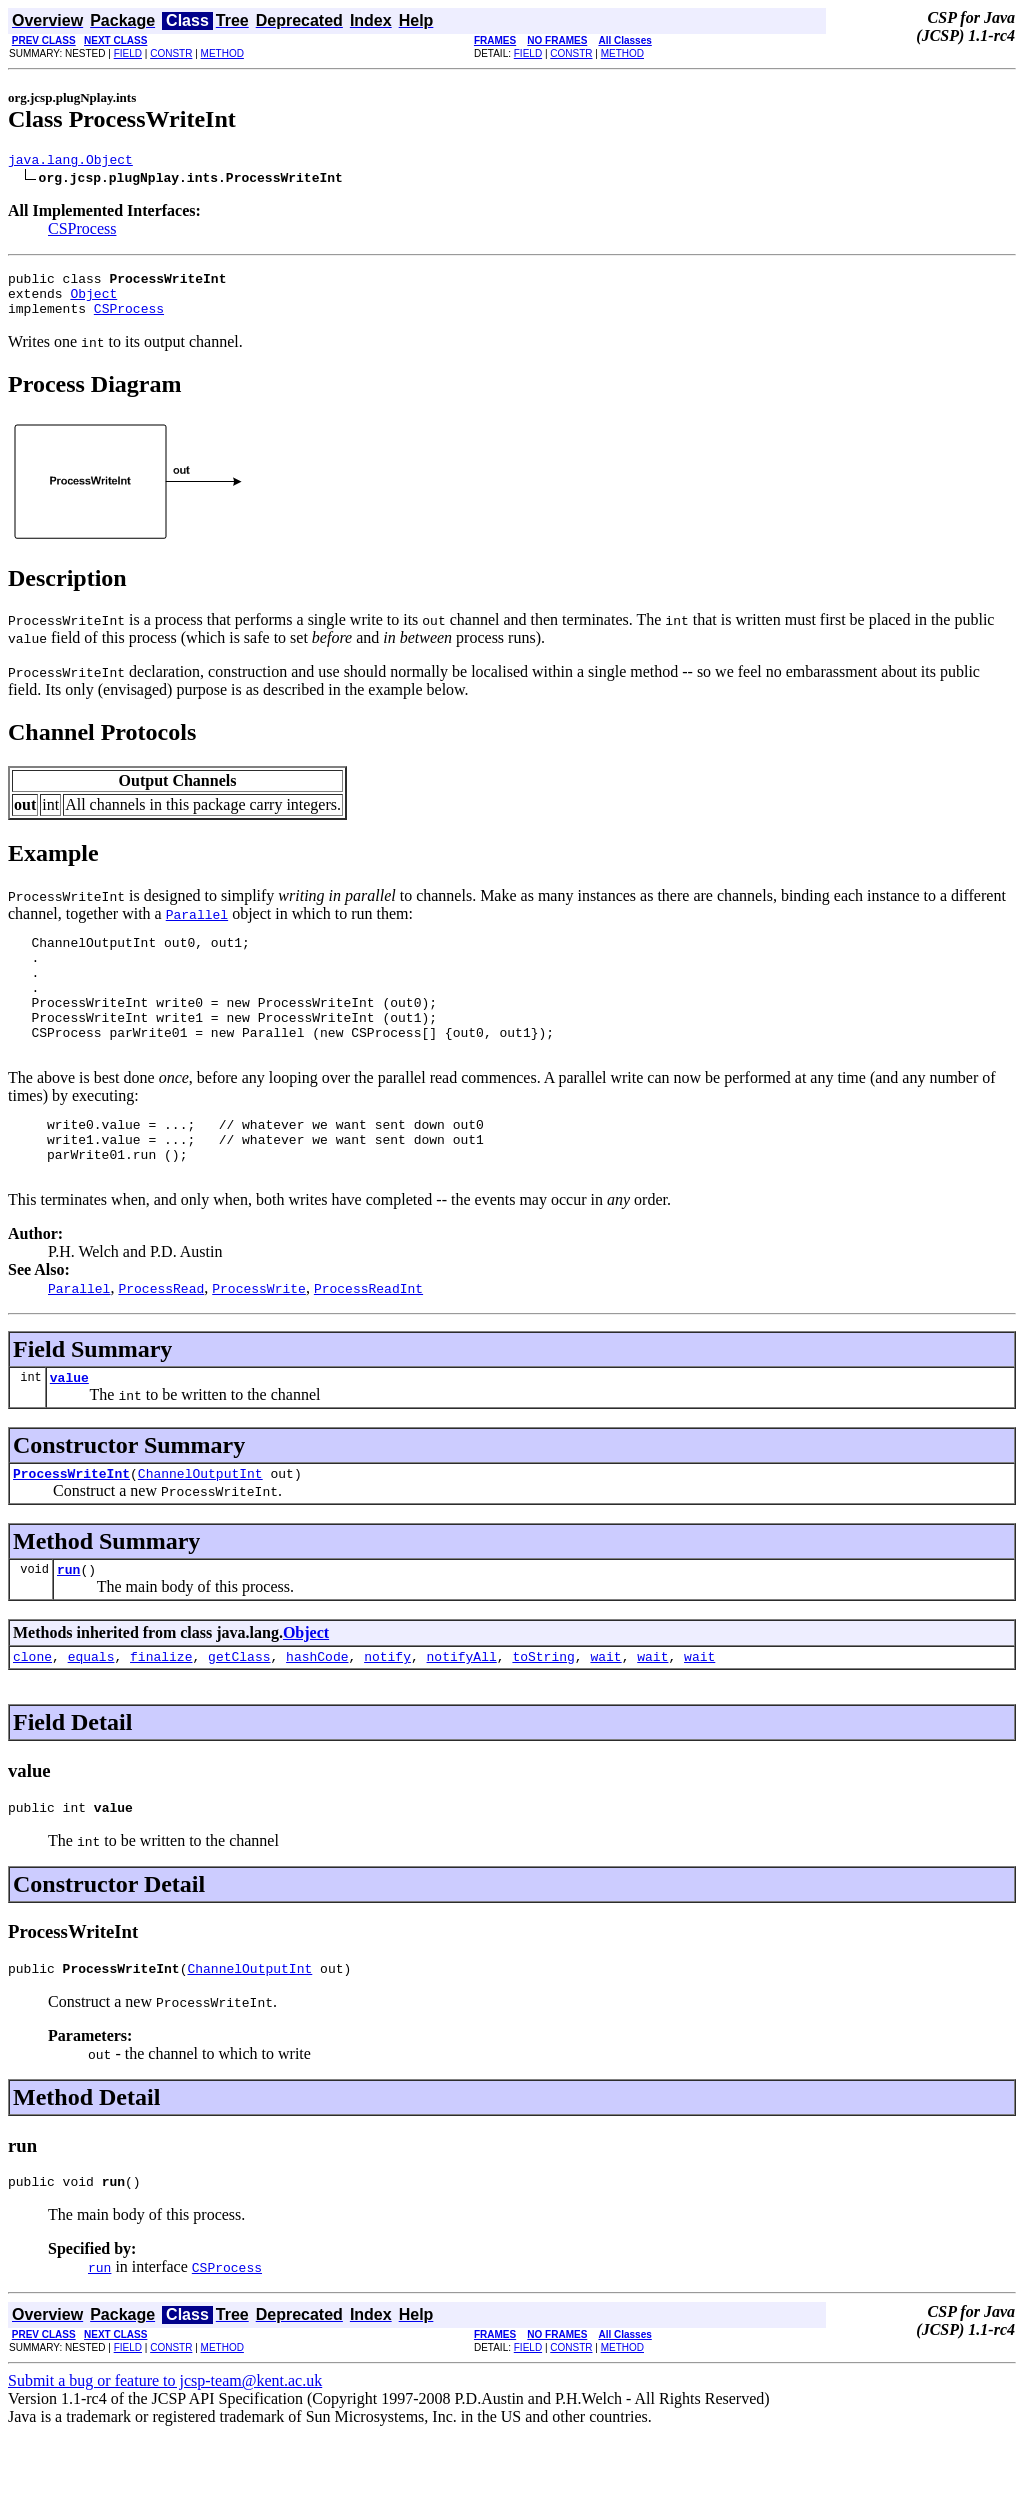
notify (387, 1716)
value (69, 1428)
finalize (161, 1716)
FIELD (128, 53)
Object (93, 302)
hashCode (317, 1716)
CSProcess (82, 231)
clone (32, 1716)
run (68, 1626)
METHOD (222, 53)
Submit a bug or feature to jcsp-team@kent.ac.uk (165, 2449)
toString (543, 1716)
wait (605, 1716)
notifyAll (462, 1716)
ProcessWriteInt (71, 1527)
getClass (239, 1716)
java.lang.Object (70, 162)
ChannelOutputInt (200, 1527)
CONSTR (171, 53)
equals (91, 1716)
